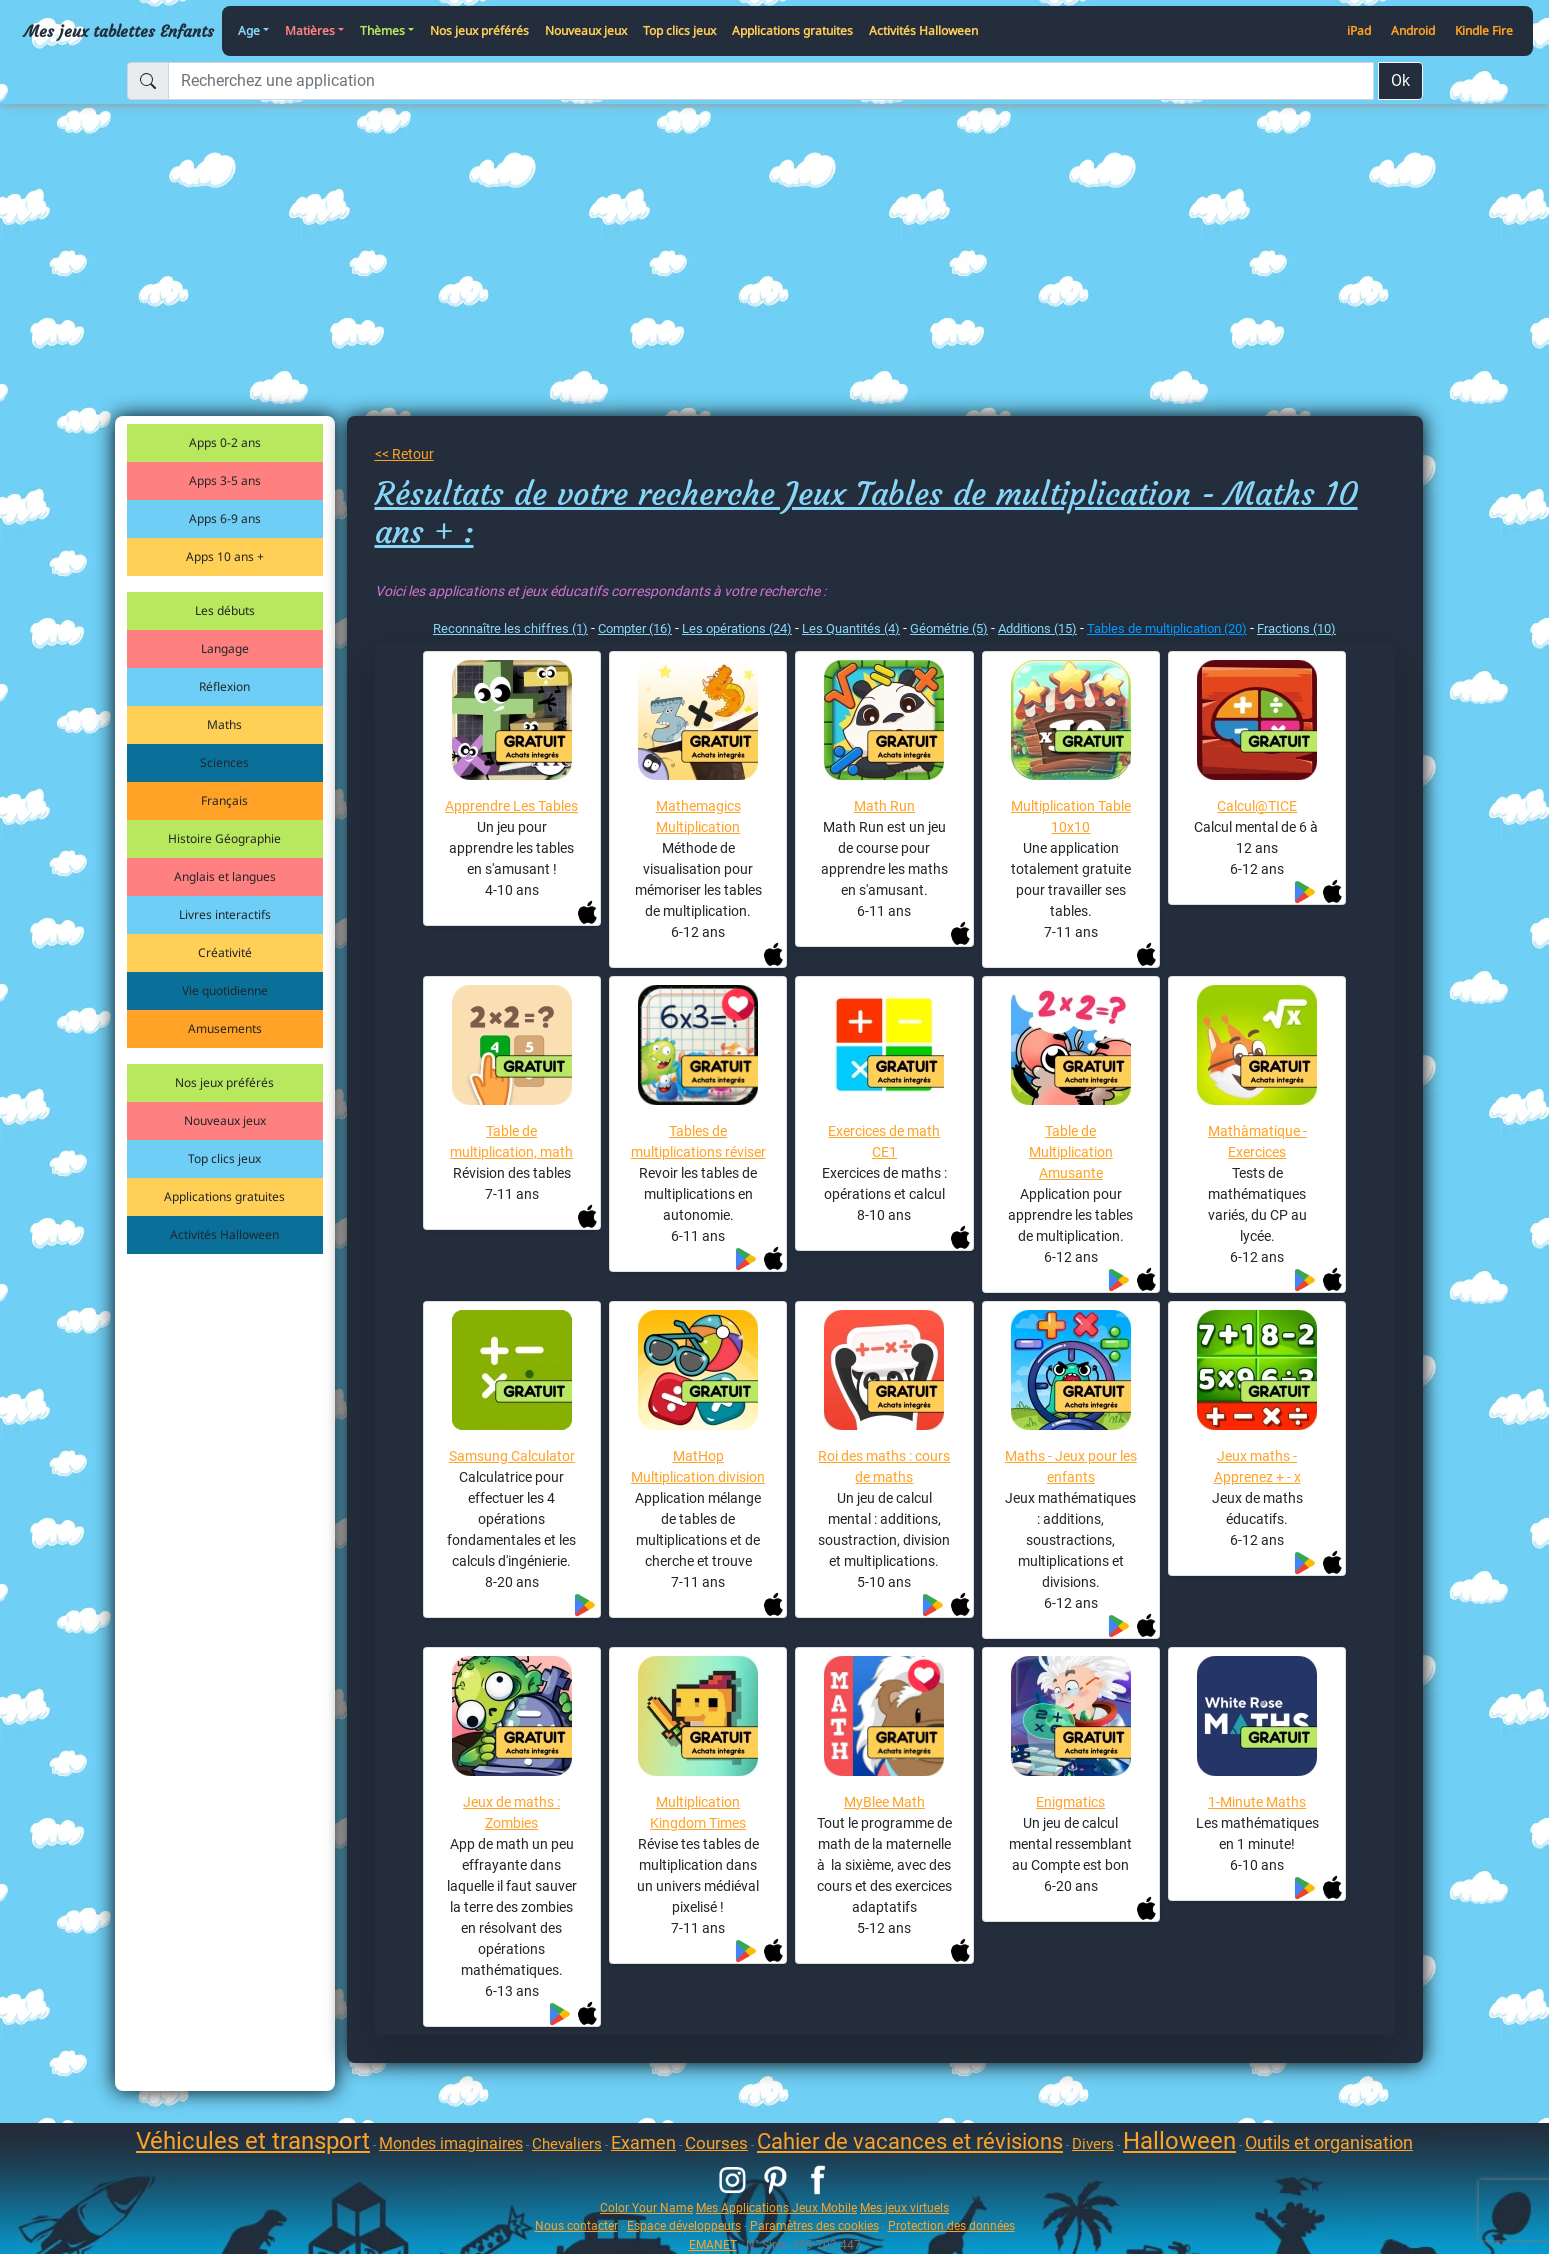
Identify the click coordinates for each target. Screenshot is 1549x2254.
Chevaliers (567, 2144)
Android (1413, 30)
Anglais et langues (225, 876)
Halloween (1179, 2141)
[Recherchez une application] (771, 81)
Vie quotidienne (225, 990)
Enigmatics (1070, 1802)
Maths (224, 724)
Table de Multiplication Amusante (1071, 1152)
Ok (1400, 80)
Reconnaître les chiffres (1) (510, 628)
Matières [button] (310, 30)
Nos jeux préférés (479, 30)
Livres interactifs (225, 914)
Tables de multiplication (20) (1167, 628)
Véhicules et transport (253, 2141)
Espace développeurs (684, 2225)
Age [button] (249, 30)
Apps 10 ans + (225, 556)
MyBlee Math (884, 1802)
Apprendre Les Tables (511, 806)
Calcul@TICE (1257, 806)
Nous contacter (576, 2225)
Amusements (225, 1028)
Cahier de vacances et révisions (910, 2141)
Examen (643, 2142)
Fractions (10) (1296, 628)
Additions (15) (1037, 628)
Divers (1093, 2144)
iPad (1359, 30)
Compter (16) (635, 628)
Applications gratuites (792, 30)
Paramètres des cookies (814, 2225)
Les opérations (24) (737, 628)
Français (224, 800)
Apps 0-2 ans (225, 442)
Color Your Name (646, 2207)
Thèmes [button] (382, 30)
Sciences (224, 762)
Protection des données (951, 2225)
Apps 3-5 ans (225, 480)
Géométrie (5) (949, 628)
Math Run (884, 806)
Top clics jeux (679, 30)
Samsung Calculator (512, 1456)
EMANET (713, 2244)
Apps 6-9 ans (225, 518)
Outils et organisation (1329, 2142)
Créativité (225, 952)
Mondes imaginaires (451, 2143)
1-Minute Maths (1257, 1802)
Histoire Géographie (224, 838)
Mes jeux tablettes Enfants (119, 31)
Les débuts (225, 610)
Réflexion (224, 686)
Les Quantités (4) (851, 628)
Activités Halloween (923, 30)
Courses (716, 2143)
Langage (225, 648)
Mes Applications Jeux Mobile (776, 2207)
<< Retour (404, 454)
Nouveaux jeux (586, 30)
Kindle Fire (1484, 30)
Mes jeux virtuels (904, 2207)
